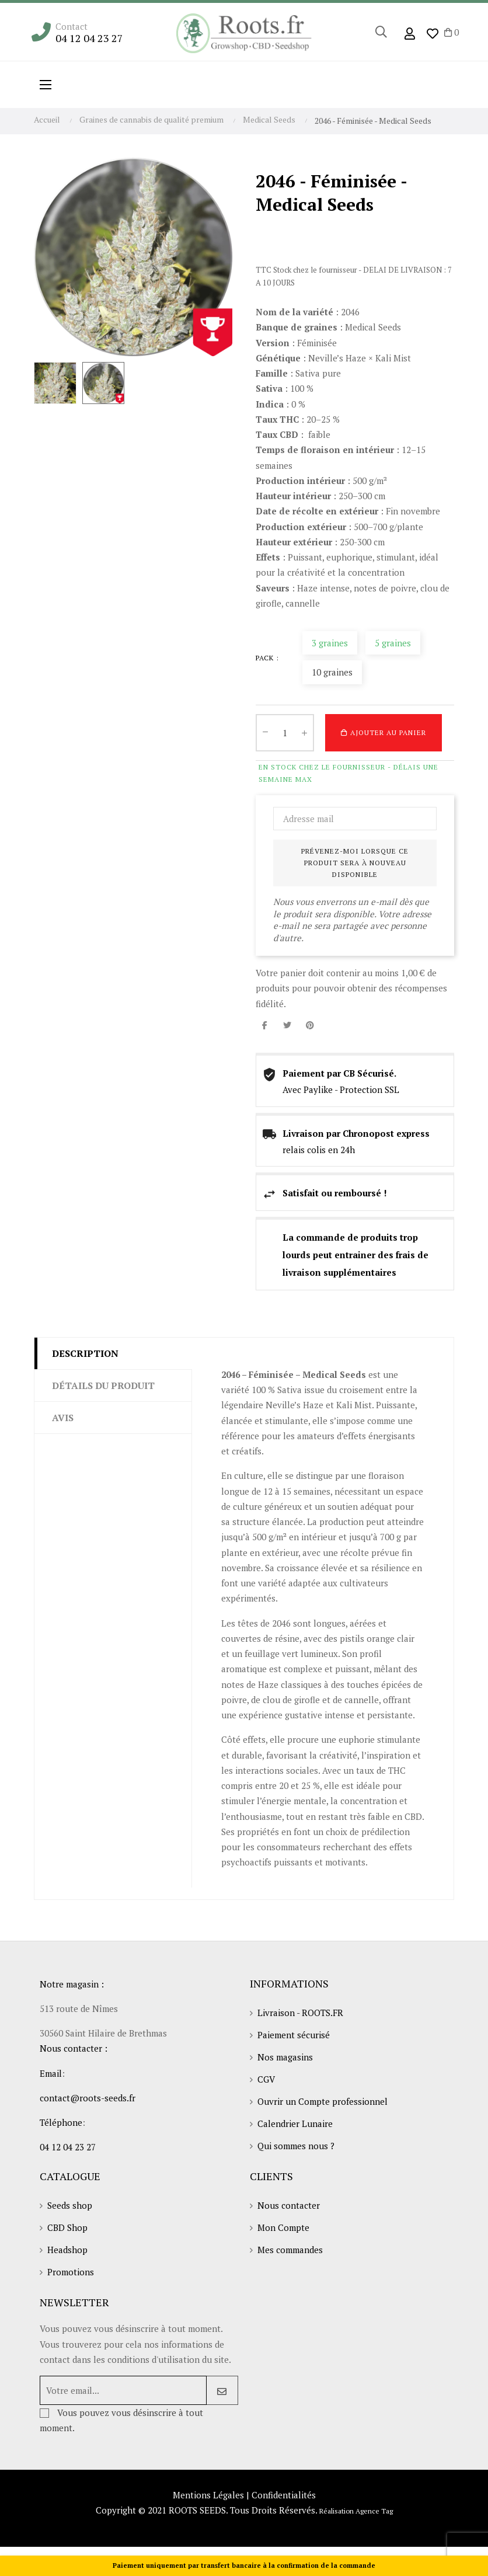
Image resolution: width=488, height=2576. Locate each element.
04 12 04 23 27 (89, 38)
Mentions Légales (208, 2495)
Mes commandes (290, 2249)
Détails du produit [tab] (103, 1385)
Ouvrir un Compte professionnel (322, 2101)
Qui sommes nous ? (295, 2146)
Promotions (70, 2272)
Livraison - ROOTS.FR (300, 2012)
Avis (63, 1417)
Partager (264, 1025)
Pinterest (310, 1025)
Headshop (67, 2249)
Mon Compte (283, 2227)
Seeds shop (69, 2205)
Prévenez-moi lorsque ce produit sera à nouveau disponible (355, 863)
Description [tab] (85, 1353)
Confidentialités (284, 2495)
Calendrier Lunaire (295, 2123)
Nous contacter (288, 2205)
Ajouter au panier (383, 732)
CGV (266, 2079)
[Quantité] (284, 732)
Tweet (287, 1025)
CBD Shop (67, 2227)
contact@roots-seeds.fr (87, 2098)
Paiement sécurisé (293, 2035)
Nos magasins (285, 2057)
